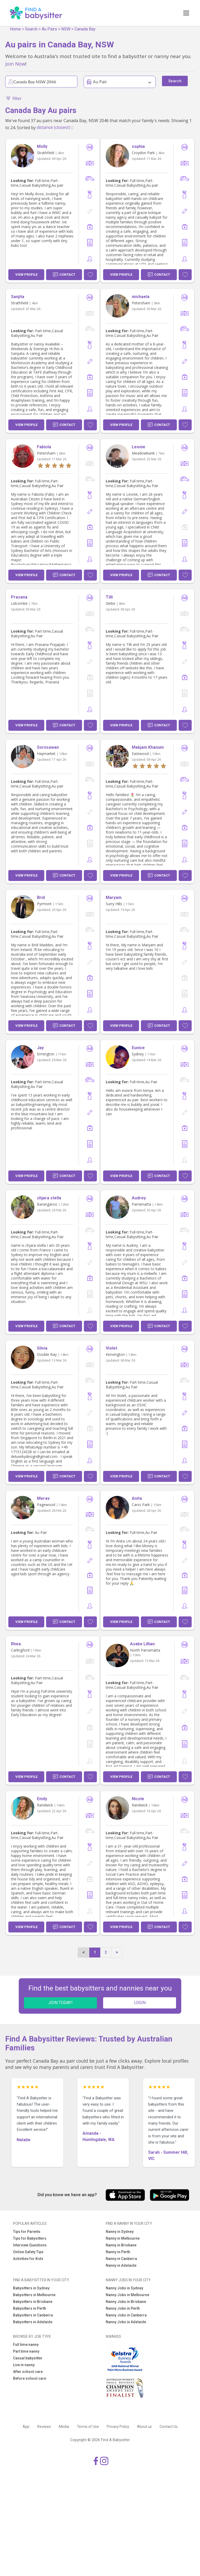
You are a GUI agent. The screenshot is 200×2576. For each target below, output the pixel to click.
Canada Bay (85, 29)
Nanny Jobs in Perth (123, 2308)
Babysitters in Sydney (31, 2288)
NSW (65, 29)
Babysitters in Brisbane (32, 2302)
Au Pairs (49, 29)
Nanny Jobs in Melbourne (127, 2295)
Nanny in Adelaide (121, 2265)
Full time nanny (26, 2344)
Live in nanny (24, 2365)
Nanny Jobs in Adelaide (126, 2322)
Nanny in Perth (118, 2252)
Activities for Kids (28, 2259)
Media (64, 2426)
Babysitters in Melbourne (34, 2295)
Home (15, 29)
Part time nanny (26, 2351)
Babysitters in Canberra (33, 2315)
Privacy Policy (118, 2426)
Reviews (44, 2426)
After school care (28, 2372)
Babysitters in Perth (29, 2308)
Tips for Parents (26, 2231)
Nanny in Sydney (120, 2231)
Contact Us (169, 2426)
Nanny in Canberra (121, 2259)
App (26, 2426)
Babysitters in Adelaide (32, 2322)
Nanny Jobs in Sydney (124, 2288)
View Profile (26, 274)
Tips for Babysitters (29, 2238)
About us (144, 2426)
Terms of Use (88, 2426)
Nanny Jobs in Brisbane (126, 2302)
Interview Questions (30, 2245)
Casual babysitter (27, 2358)
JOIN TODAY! (60, 2002)
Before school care (29, 2378)
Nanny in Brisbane (121, 2245)
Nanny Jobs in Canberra (126, 2315)
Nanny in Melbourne (123, 2238)
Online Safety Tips (28, 2252)
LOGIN (140, 2002)
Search (31, 29)
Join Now (15, 63)
